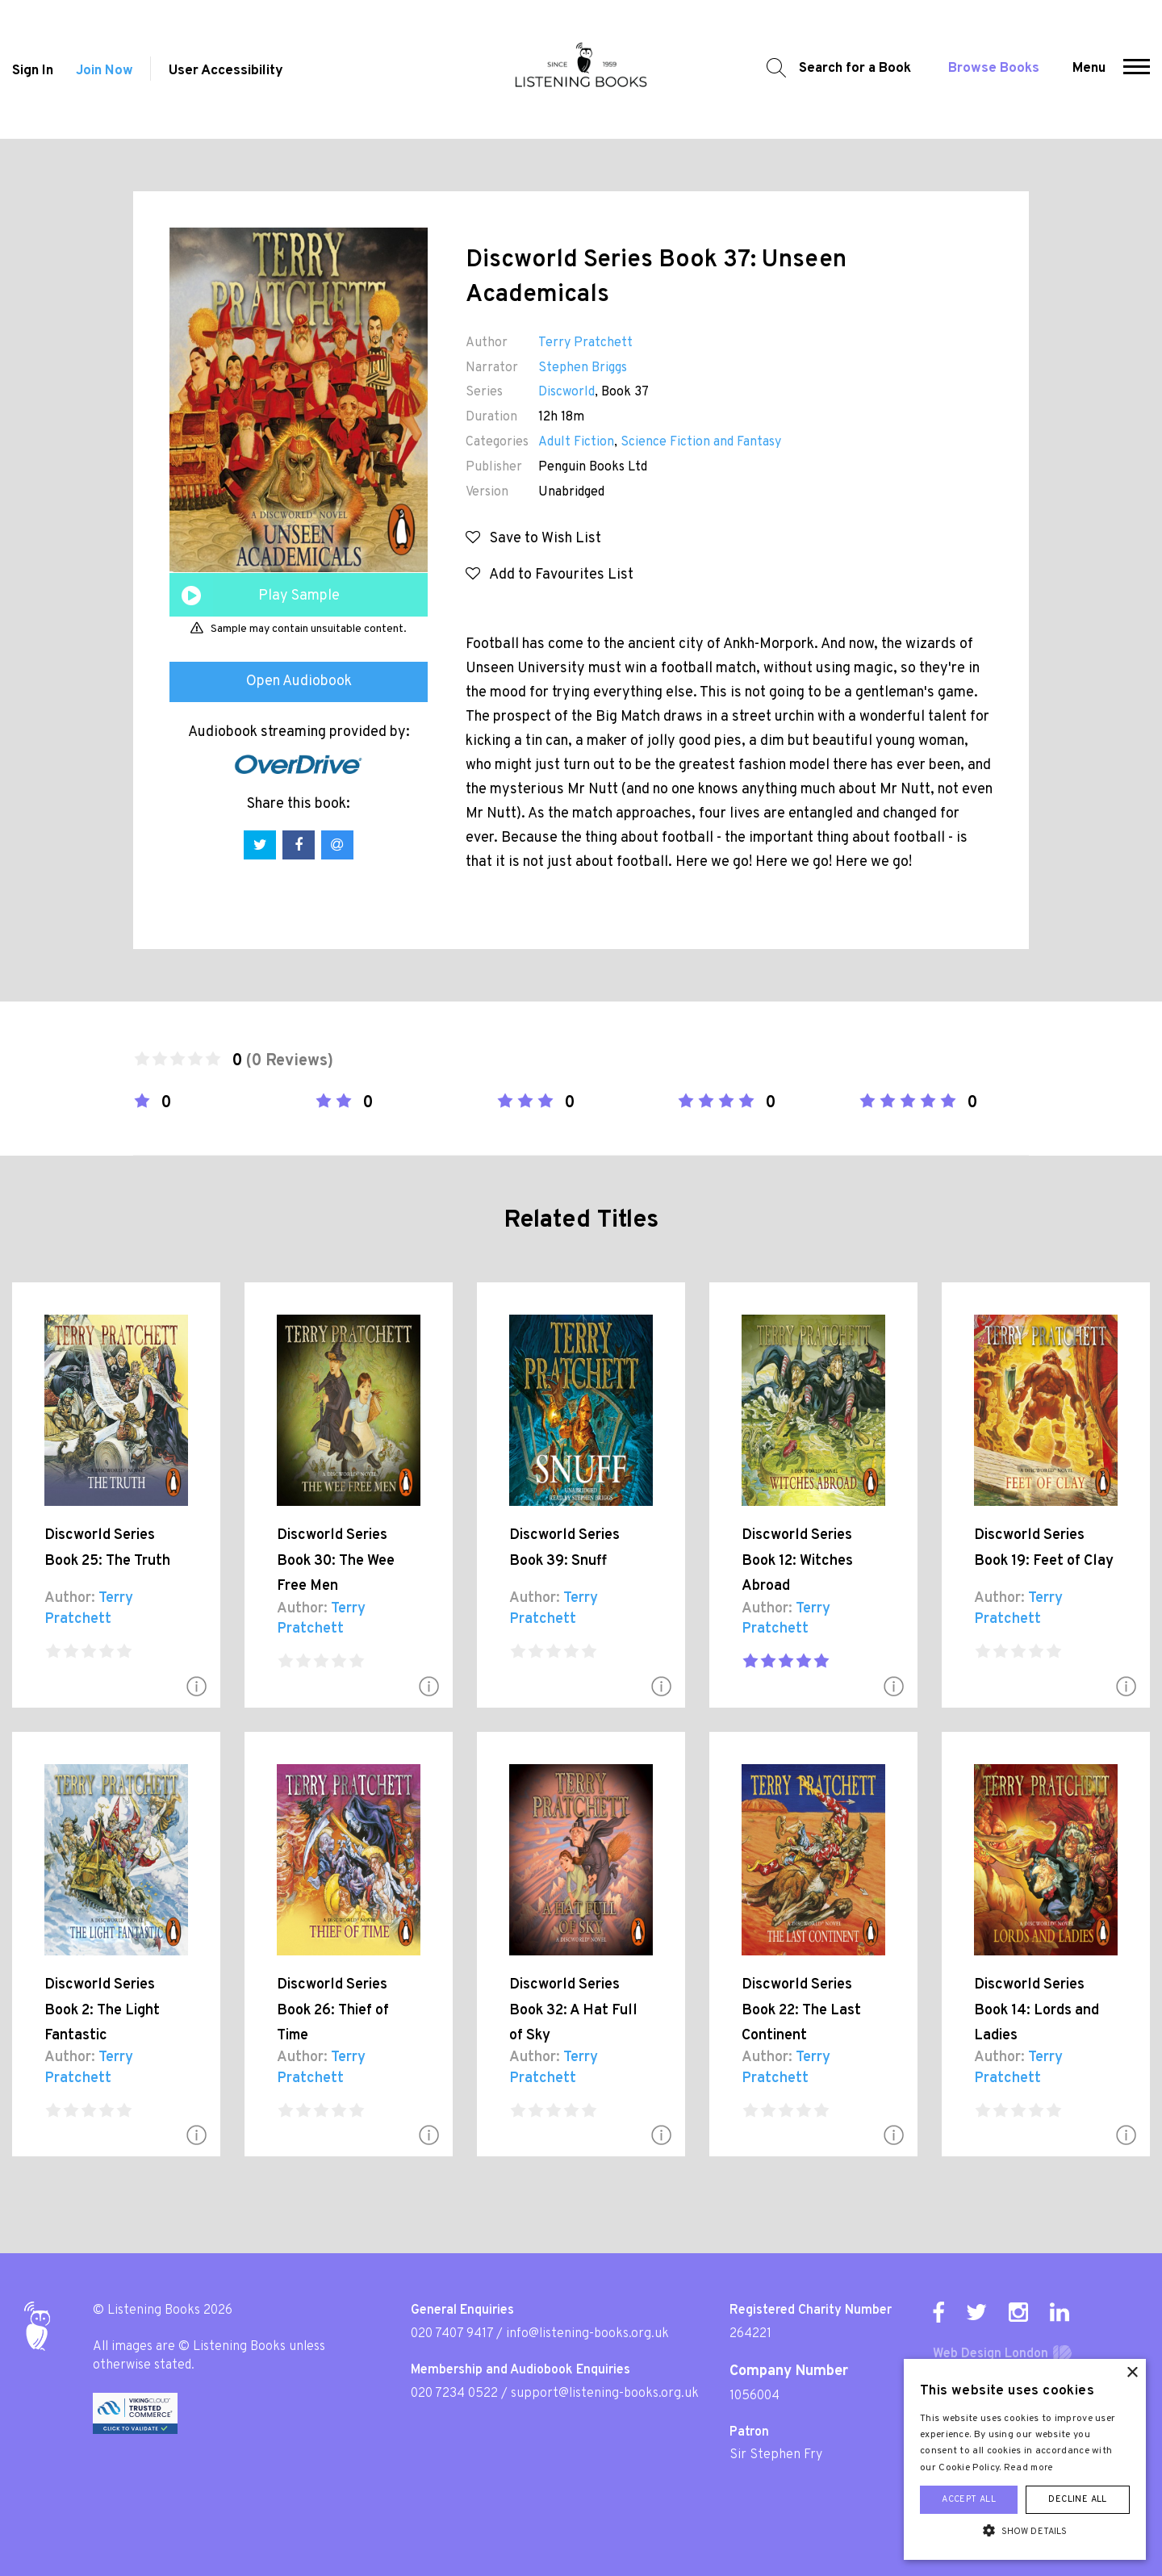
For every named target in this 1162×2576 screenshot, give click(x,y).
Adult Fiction (576, 442)
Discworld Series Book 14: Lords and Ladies (1036, 2010)
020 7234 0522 (454, 2394)
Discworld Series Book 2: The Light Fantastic (102, 2010)
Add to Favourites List (549, 575)
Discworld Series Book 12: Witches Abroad (797, 1560)
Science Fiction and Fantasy (701, 442)
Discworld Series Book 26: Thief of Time (333, 2010)
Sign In (32, 71)
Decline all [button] (1077, 2499)
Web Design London (990, 2354)
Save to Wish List (533, 538)
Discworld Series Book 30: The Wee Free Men (336, 1560)
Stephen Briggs (582, 368)
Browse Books (993, 68)
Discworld (566, 392)
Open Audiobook (299, 681)
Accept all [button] (969, 2499)
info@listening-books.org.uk (587, 2334)
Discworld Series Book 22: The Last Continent (801, 2010)
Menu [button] (1089, 68)
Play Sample (299, 596)
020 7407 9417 (452, 2334)
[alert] (1025, 2459)
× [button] (1132, 2373)
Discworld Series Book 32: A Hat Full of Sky (573, 2010)
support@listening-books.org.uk (605, 2394)
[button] (1136, 69)
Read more (1029, 2468)
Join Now (104, 71)
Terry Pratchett (585, 343)
